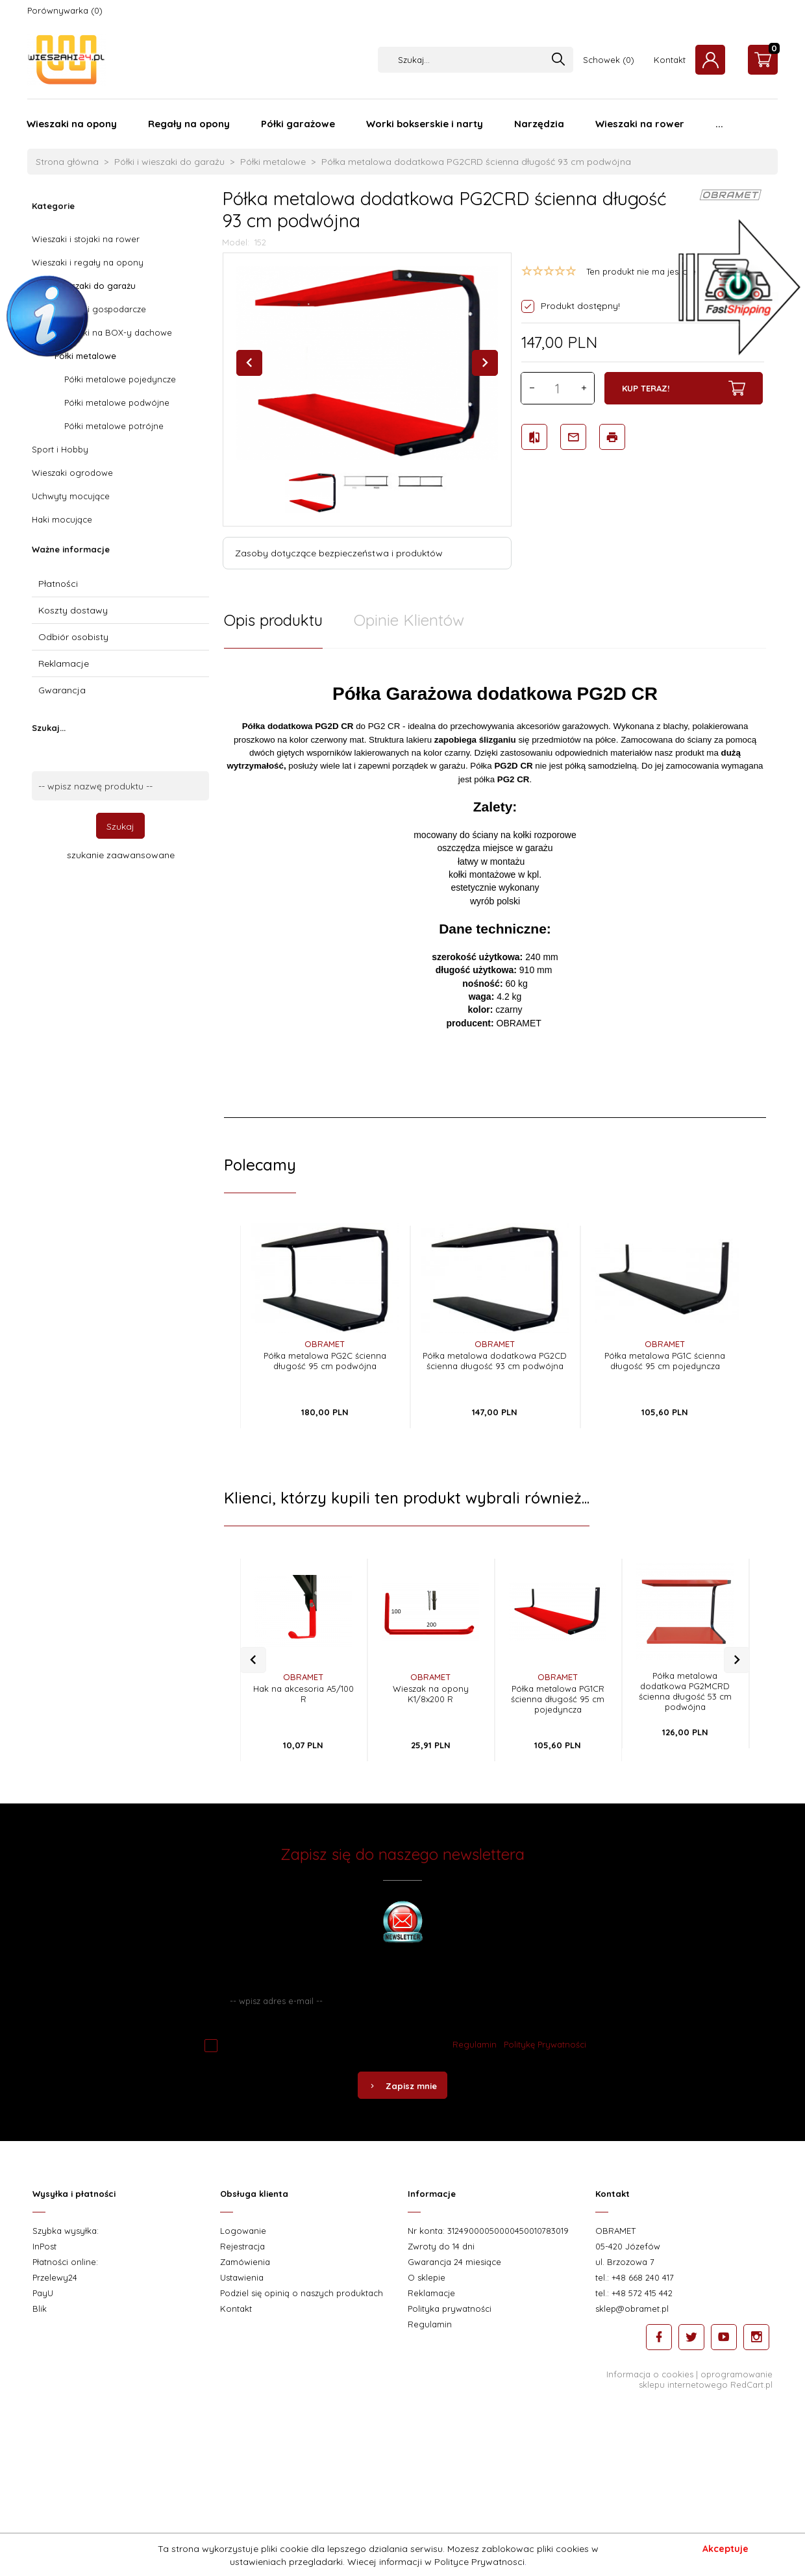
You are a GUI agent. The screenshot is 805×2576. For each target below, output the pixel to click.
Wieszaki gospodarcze (100, 309)
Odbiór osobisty (73, 637)
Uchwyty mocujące (71, 496)
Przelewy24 (54, 2277)
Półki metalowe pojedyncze (120, 379)
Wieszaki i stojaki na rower (86, 239)
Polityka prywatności (449, 2308)
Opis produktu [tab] (273, 620)
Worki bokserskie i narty (424, 124)
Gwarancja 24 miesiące (454, 2262)
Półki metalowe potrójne (114, 426)
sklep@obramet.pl (632, 2308)
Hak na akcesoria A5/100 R (303, 1693)
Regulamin (474, 2044)
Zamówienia (245, 2262)
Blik (39, 2308)
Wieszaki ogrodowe (72, 472)
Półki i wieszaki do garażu (84, 285)
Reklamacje (63, 663)
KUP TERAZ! (683, 388)
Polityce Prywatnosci (479, 2562)
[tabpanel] (495, 883)
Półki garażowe (298, 124)
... (719, 124)
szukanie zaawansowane (121, 855)
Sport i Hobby (60, 449)
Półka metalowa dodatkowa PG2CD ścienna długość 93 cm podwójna (495, 1360)
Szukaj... (49, 728)
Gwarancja (62, 690)
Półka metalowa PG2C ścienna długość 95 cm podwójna (325, 1360)
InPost (44, 2246)
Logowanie (243, 2230)
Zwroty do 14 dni (441, 2246)
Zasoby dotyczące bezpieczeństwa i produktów (339, 553)
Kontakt (670, 60)
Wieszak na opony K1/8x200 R (431, 1693)
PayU (42, 2293)
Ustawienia (242, 2277)
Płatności (58, 583)
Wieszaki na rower (639, 124)
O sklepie (426, 2277)
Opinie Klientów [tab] (409, 620)
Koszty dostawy (73, 610)
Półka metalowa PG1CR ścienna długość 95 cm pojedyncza (557, 1699)
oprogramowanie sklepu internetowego (706, 2379)
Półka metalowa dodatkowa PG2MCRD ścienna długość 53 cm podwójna (685, 1691)
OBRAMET (324, 1344)
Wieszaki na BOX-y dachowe (113, 332)
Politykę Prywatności (545, 2044)
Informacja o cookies (649, 2374)
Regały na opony (189, 124)
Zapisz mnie (402, 2086)
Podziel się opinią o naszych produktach (301, 2293)
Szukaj (120, 826)
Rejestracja (242, 2246)
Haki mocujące (62, 519)
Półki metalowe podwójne (116, 402)
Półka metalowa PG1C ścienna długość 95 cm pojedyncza (664, 1360)
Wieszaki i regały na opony (87, 262)
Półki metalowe (85, 356)
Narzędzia (539, 124)
